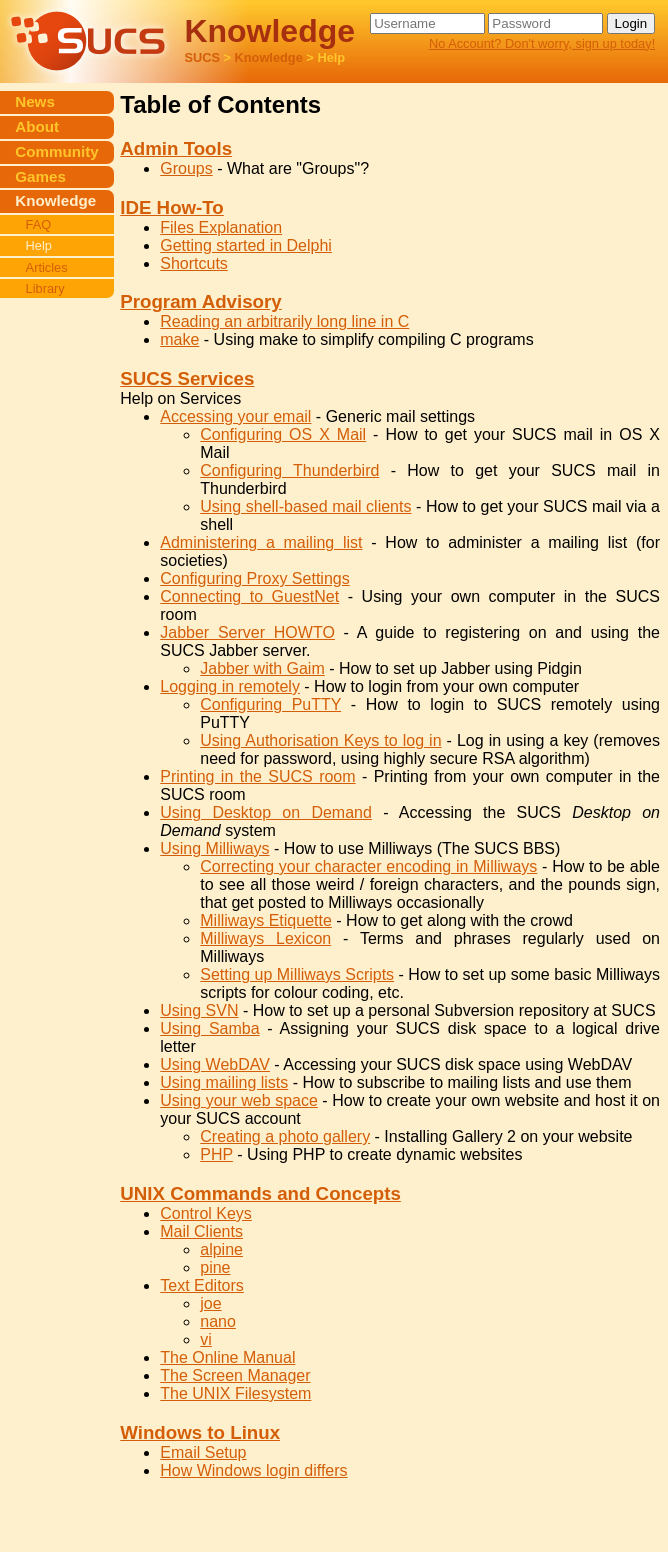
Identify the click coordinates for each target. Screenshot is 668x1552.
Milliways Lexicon (265, 938)
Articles (47, 267)
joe (210, 1303)
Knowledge (269, 57)
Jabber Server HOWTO (247, 632)
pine (215, 1267)
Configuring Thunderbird (289, 470)
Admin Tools (176, 148)
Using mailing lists (224, 1082)
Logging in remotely (230, 686)
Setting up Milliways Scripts (297, 974)
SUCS (202, 57)
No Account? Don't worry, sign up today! (542, 43)
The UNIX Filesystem (235, 1393)
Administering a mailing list (261, 542)
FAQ (39, 224)
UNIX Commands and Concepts (260, 1193)
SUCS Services (187, 378)
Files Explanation (221, 227)
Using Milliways (214, 848)
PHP (216, 1154)
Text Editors (202, 1285)
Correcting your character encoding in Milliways (368, 866)
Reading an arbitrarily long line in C (284, 321)
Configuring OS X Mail (283, 434)
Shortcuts (194, 263)
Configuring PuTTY (270, 704)
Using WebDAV (215, 1064)
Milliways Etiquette (266, 920)
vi (206, 1339)
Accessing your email (235, 416)
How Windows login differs (253, 1470)
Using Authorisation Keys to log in (320, 740)
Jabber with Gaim (262, 668)
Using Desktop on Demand (266, 812)
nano (218, 1321)
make (179, 339)
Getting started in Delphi (246, 245)
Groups (186, 168)
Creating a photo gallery (285, 1136)
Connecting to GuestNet (249, 596)
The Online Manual (227, 1357)
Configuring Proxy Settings (254, 578)
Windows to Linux (200, 1432)
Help (39, 245)
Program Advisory (200, 301)
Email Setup (203, 1452)
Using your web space (239, 1100)
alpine (221, 1249)
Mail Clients (201, 1231)
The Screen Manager (235, 1375)
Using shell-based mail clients (305, 506)
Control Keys (206, 1213)
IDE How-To (172, 207)
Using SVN (199, 1010)
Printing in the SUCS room (257, 776)
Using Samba (209, 1028)
